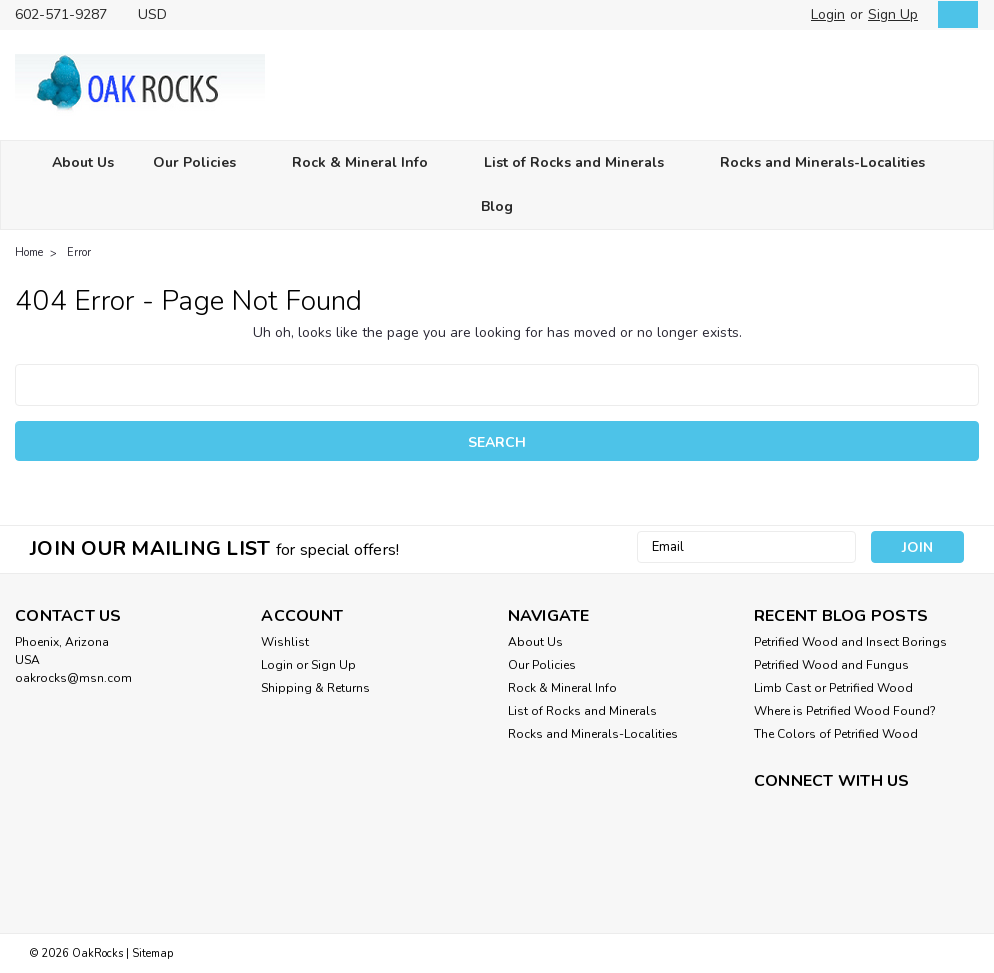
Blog (497, 206)
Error (79, 252)
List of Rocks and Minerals (582, 163)
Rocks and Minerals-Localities (831, 163)
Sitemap (152, 953)
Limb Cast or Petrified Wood (833, 688)
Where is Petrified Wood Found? (845, 711)
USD (160, 14)
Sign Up (893, 14)
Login (828, 14)
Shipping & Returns (315, 688)
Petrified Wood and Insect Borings (850, 642)
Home (29, 252)
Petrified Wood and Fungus (831, 665)
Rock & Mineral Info (368, 163)
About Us (83, 162)
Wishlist (285, 642)
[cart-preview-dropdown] (953, 14)
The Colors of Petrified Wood (836, 734)
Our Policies (203, 163)
